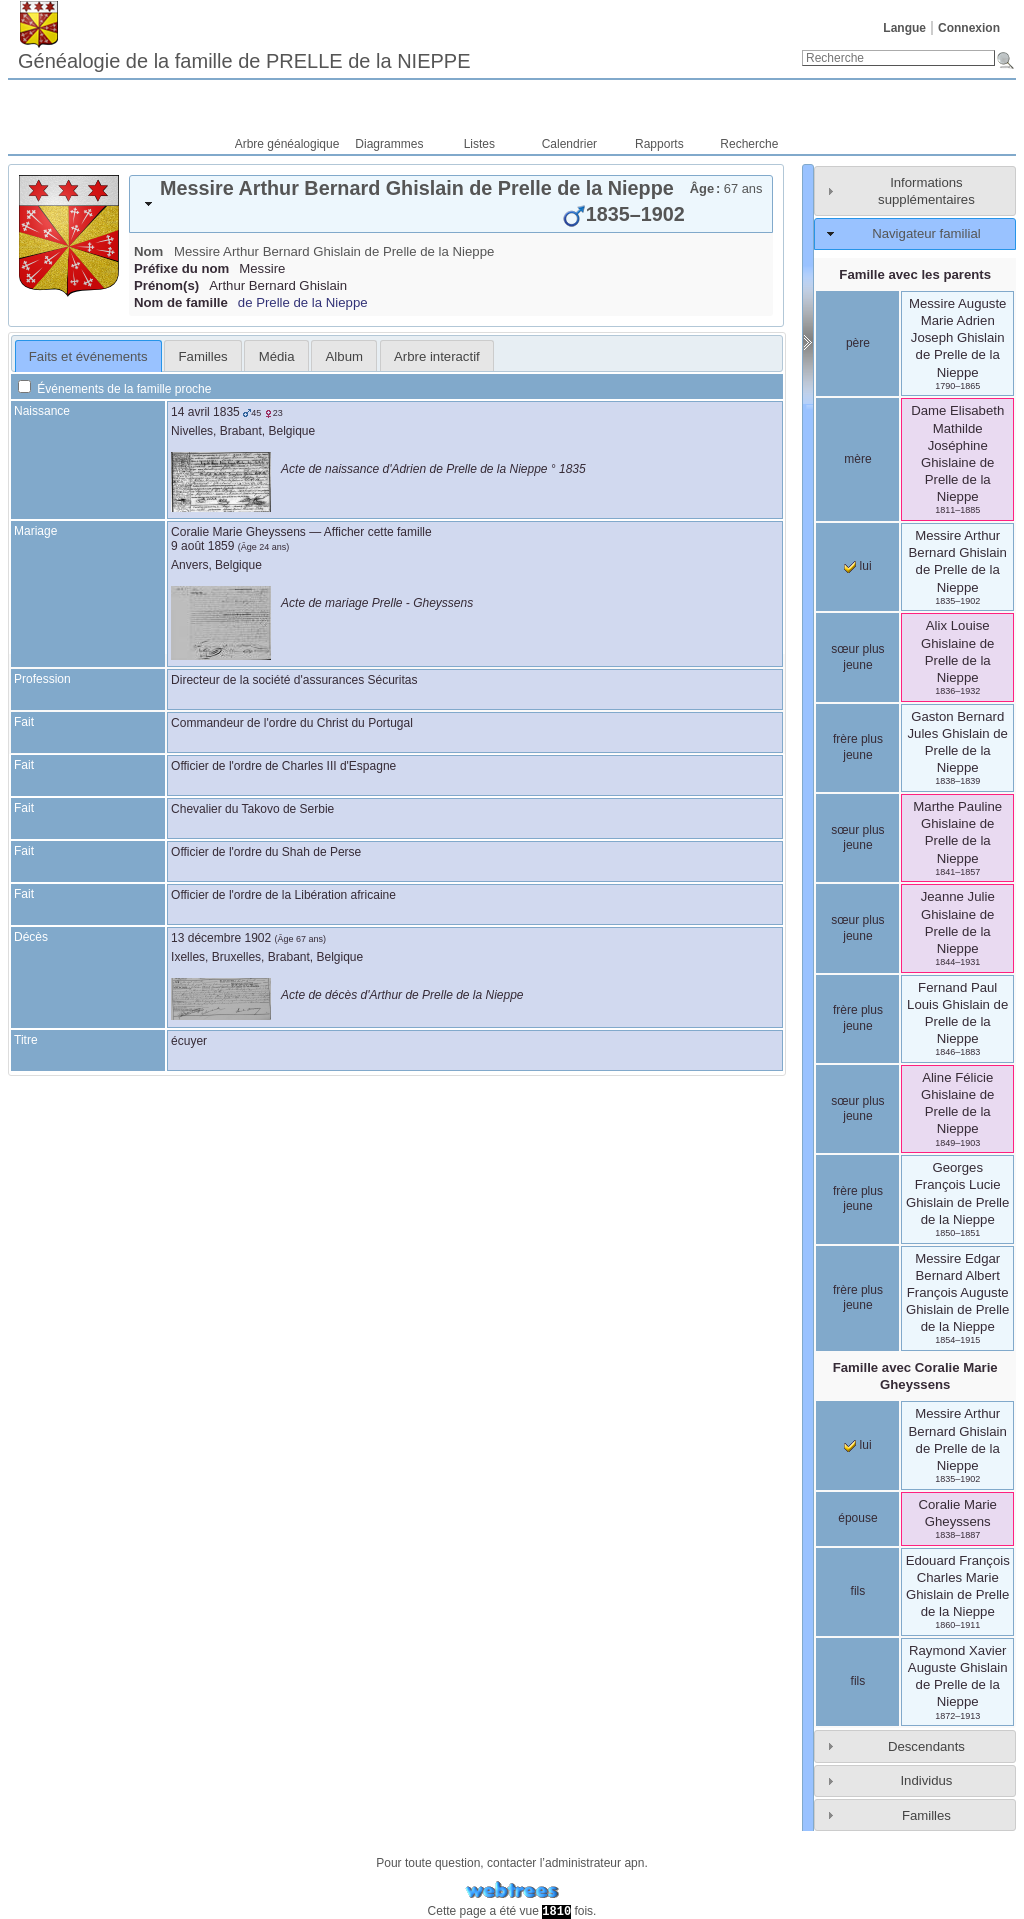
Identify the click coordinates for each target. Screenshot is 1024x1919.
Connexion (969, 28)
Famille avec (915, 1376)
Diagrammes (389, 144)
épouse (857, 1518)
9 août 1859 (202, 546)
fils (858, 1591)
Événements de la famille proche (114, 389)
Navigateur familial (926, 233)
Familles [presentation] (203, 356)
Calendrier (569, 144)
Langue (904, 28)
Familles (926, 1815)
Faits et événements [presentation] (88, 356)
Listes (479, 144)
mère (857, 459)
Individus (926, 1780)
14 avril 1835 (205, 412)
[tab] (451, 204)
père (858, 343)
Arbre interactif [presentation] (437, 356)
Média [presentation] (277, 356)
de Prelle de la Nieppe (303, 302)
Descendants (926, 1746)
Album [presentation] (344, 356)
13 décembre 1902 (221, 938)
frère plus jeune (858, 747)
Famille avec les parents (915, 274)
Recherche (749, 144)
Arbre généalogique (287, 144)
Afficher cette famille (378, 532)
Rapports (659, 144)
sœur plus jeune (857, 657)
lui (857, 566)
